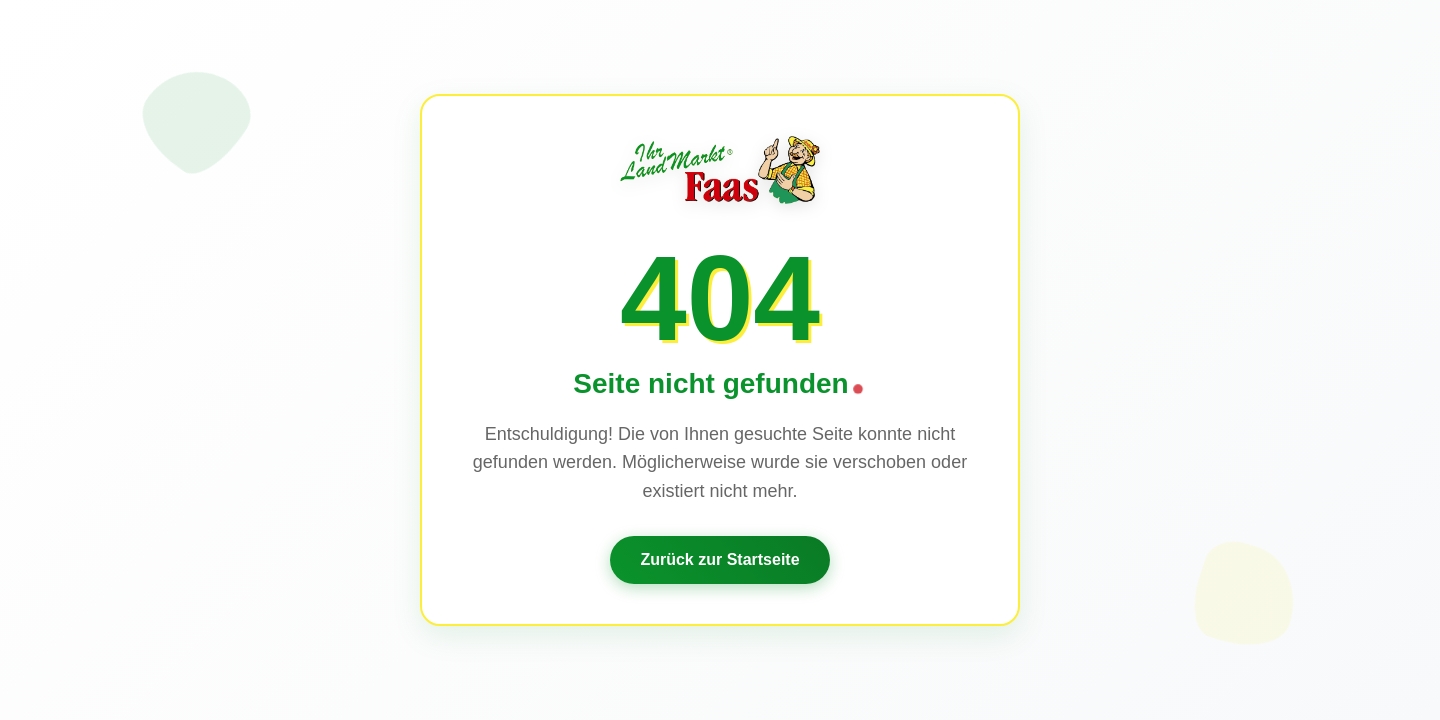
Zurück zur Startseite (719, 559)
